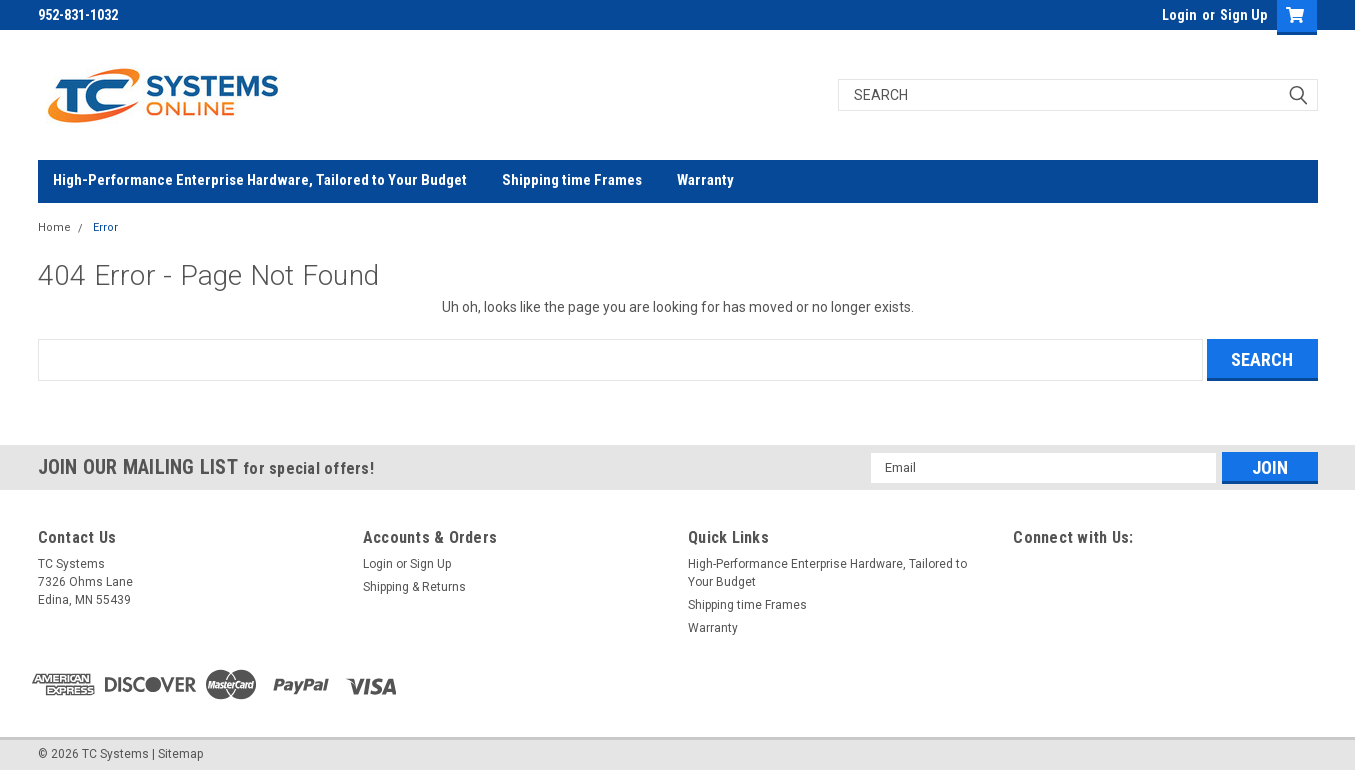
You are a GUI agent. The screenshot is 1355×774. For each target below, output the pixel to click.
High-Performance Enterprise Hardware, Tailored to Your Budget (260, 180)
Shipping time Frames (572, 180)
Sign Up (1243, 15)
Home (54, 227)
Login (1179, 15)
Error (105, 227)
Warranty (705, 180)
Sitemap (180, 754)
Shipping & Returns (414, 587)
